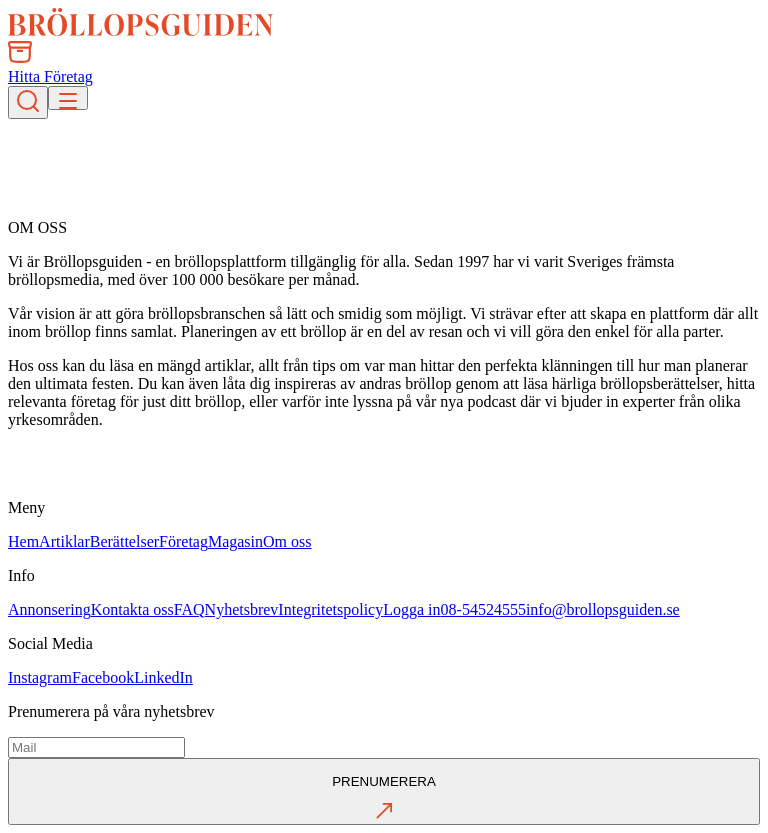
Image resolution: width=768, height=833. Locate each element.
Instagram (40, 677)
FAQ (189, 609)
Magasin (235, 541)
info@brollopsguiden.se (603, 609)
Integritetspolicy (330, 609)
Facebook (103, 677)
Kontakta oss (132, 609)
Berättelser (124, 541)
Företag (183, 541)
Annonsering (49, 609)
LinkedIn (163, 677)
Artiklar (64, 541)
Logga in (411, 609)
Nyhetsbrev (242, 609)
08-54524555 (483, 609)
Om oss (287, 541)
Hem (23, 541)
